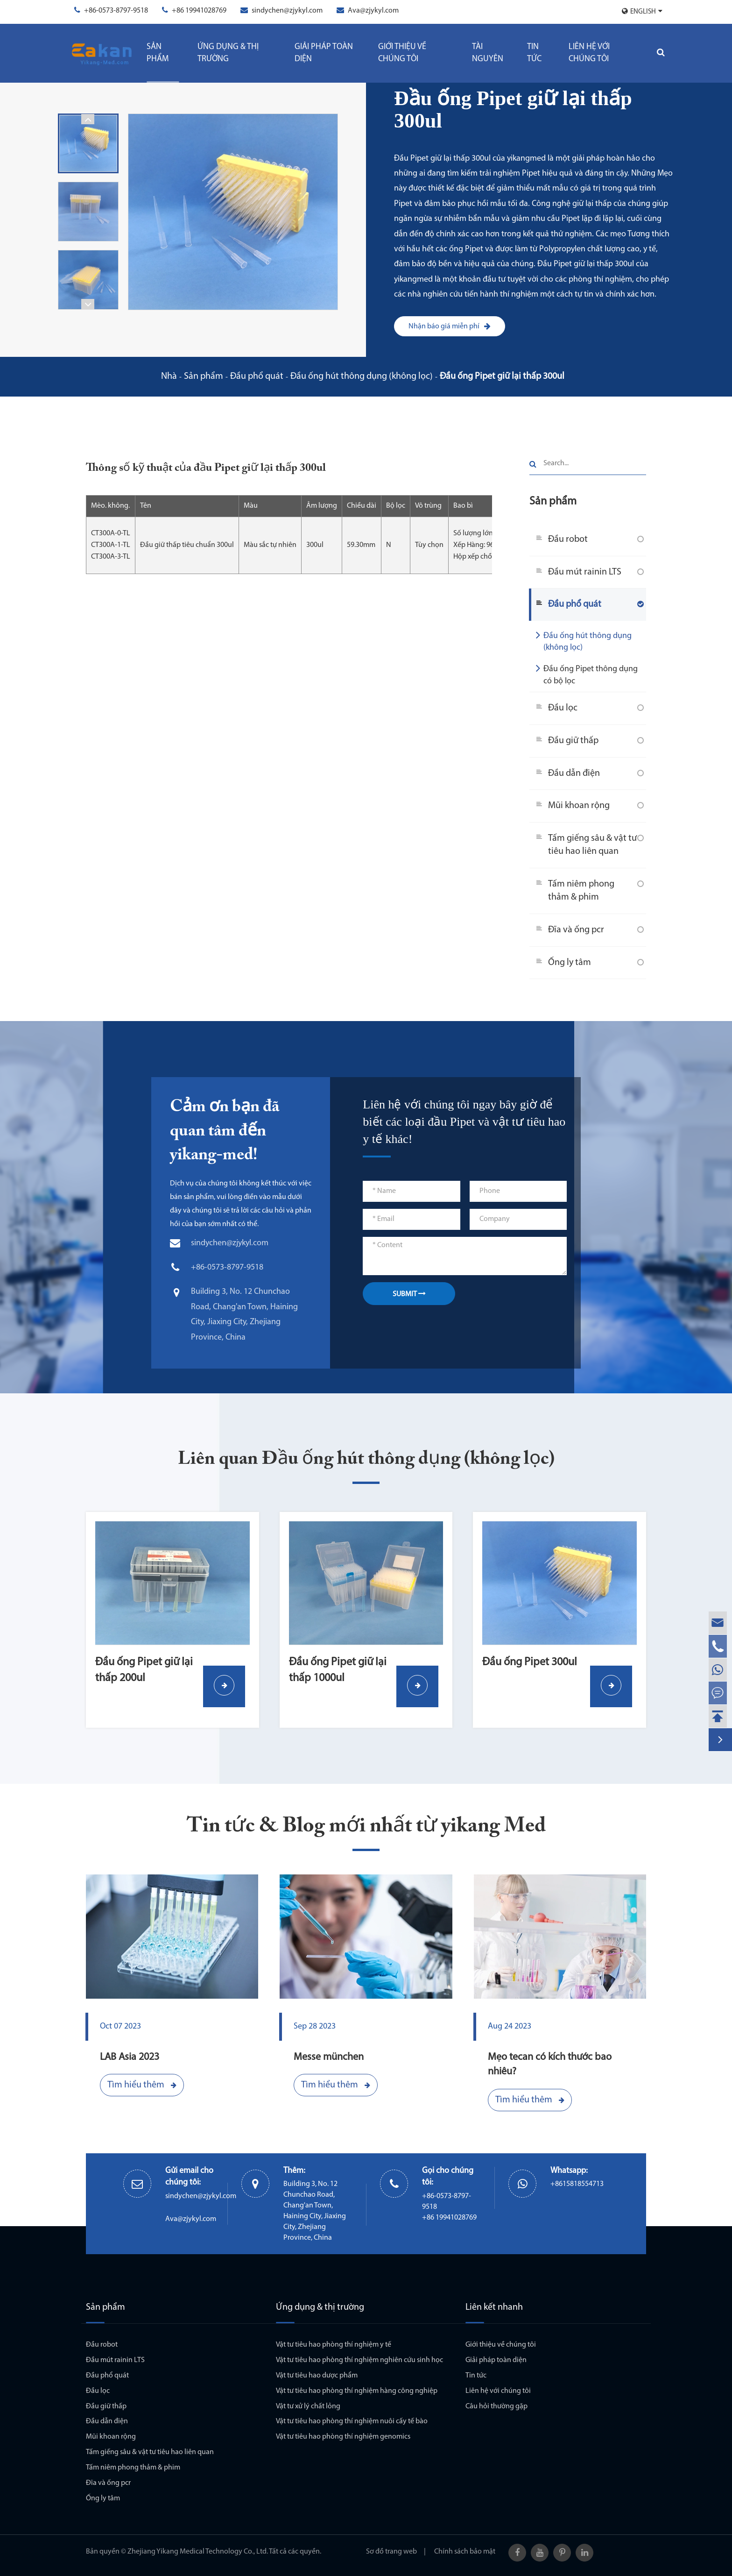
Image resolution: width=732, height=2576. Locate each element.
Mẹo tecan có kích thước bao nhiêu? (550, 2064)
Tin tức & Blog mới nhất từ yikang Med (366, 1826)
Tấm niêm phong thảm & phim (581, 891)
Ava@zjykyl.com (373, 10)
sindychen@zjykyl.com (287, 10)
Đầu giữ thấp (573, 740)
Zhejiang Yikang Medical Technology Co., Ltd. (197, 2551)
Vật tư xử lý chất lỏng (308, 2406)
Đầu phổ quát (256, 376)
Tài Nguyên (487, 53)
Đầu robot (568, 539)
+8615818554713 (577, 2184)
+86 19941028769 (199, 10)
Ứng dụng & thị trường (228, 53)
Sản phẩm (158, 53)
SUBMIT (409, 1294)
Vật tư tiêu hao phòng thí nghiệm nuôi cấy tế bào (352, 2421)
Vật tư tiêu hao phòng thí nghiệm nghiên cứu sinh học (359, 2360)
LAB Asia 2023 (129, 2057)
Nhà (169, 376)
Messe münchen (329, 2057)
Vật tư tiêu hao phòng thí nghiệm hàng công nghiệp (356, 2391)
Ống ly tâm (569, 962)
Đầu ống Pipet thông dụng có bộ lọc (587, 674)
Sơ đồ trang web (391, 2551)
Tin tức (534, 53)
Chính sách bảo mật (464, 2551)
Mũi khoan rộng (579, 805)
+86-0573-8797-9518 (116, 10)
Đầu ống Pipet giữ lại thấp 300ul (502, 376)
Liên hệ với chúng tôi (589, 53)
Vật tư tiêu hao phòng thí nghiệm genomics (343, 2437)
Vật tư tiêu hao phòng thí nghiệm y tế (333, 2345)
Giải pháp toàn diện (324, 53)
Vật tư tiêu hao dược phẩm (317, 2375)
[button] (87, 119)
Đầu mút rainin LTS (584, 572)
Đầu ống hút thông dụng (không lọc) (361, 376)
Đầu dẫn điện (574, 773)
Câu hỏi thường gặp (496, 2406)
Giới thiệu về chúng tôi (402, 53)
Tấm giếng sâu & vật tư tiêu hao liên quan (592, 845)
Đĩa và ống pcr (576, 930)
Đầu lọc (562, 708)
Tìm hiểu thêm (141, 2085)
